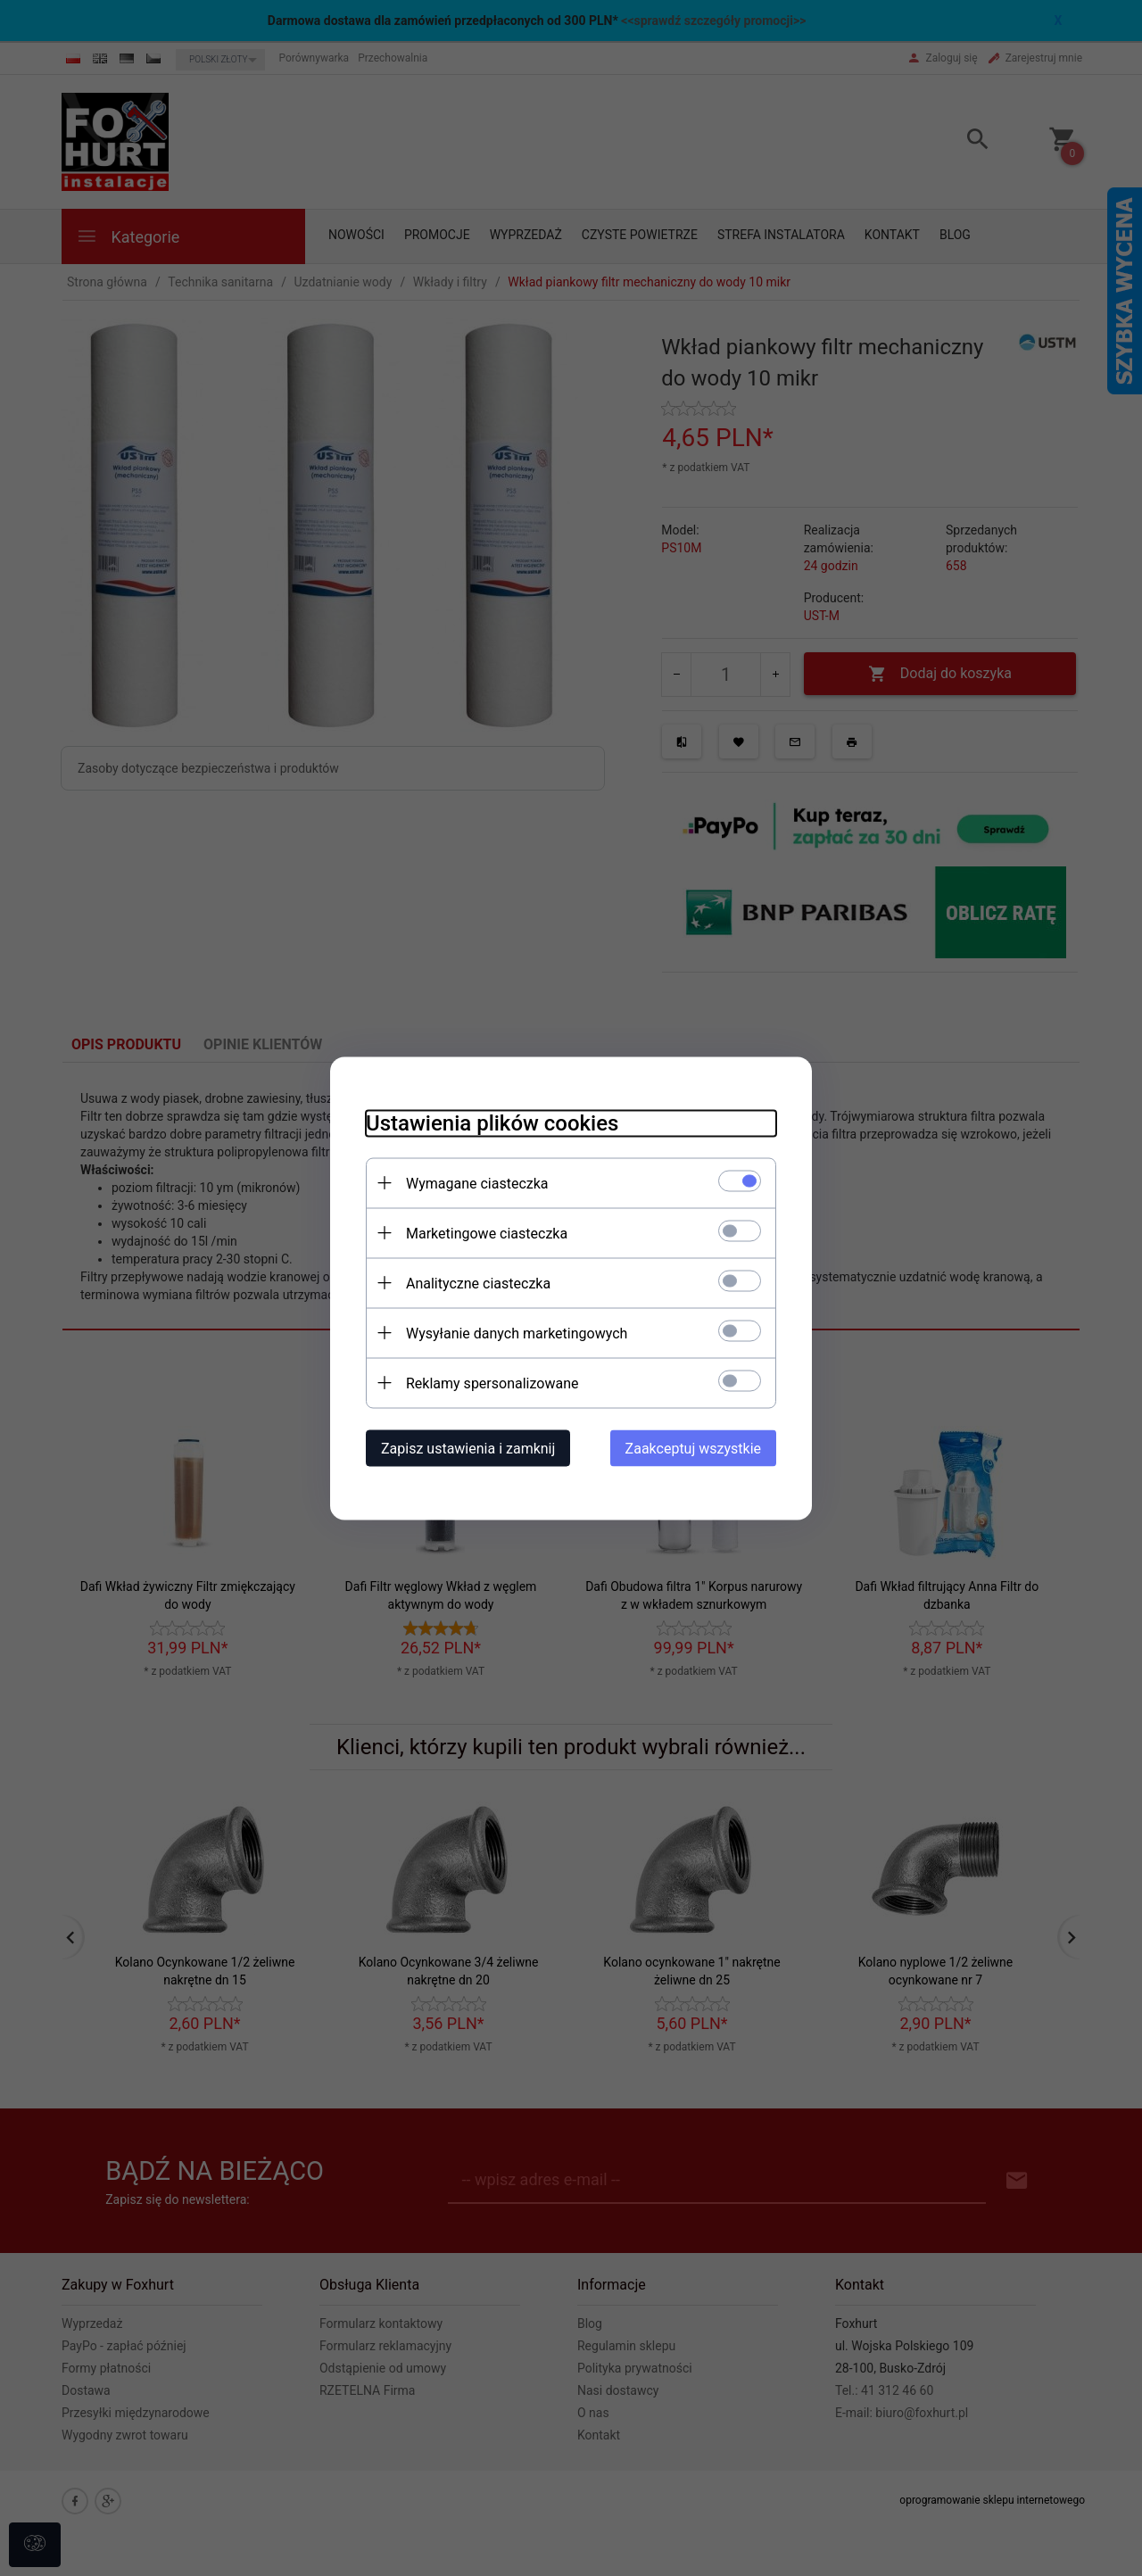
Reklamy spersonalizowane (492, 1382)
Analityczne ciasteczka (478, 1282)
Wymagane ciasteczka (477, 1182)
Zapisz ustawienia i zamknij (468, 1447)
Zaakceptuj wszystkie (693, 1447)
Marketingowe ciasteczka (486, 1232)
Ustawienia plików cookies (492, 1122)
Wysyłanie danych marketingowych (516, 1332)
